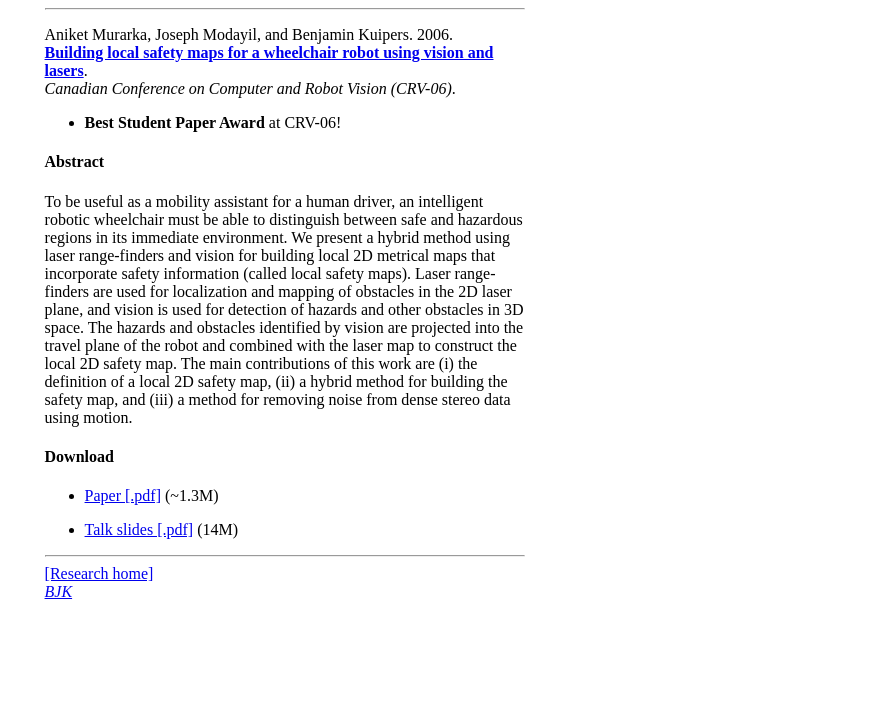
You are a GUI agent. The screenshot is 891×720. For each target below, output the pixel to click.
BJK (59, 591)
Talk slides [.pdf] (139, 529)
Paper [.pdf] (123, 495)
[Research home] (99, 573)
